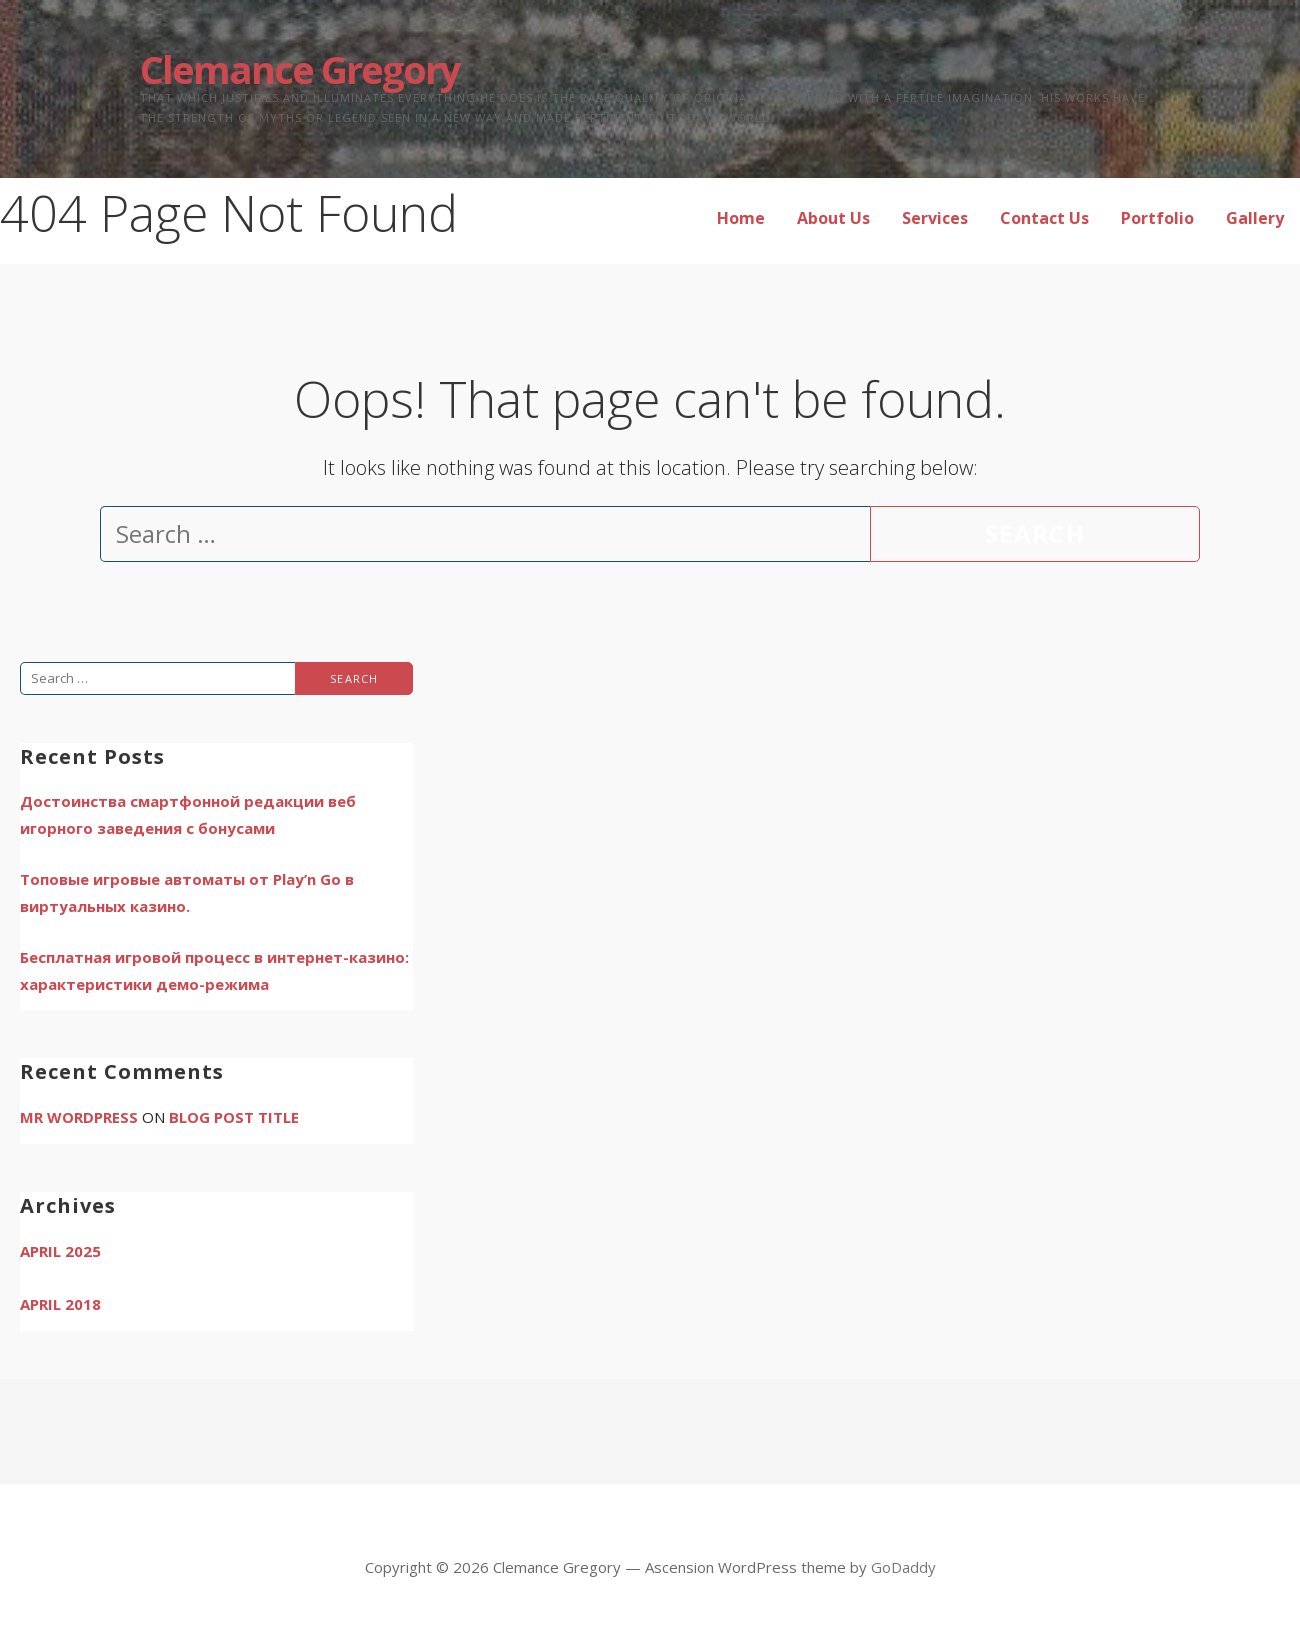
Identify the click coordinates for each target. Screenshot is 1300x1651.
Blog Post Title (234, 1117)
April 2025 (60, 1251)
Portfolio (1157, 218)
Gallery (1255, 218)
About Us (833, 218)
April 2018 (60, 1304)
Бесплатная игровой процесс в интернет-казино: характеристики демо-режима (214, 970)
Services (935, 218)
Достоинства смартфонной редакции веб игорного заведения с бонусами (188, 814)
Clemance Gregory (300, 69)
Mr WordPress (79, 1117)
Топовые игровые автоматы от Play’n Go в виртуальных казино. (187, 892)
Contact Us (1044, 218)
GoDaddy (903, 1567)
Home (741, 218)
